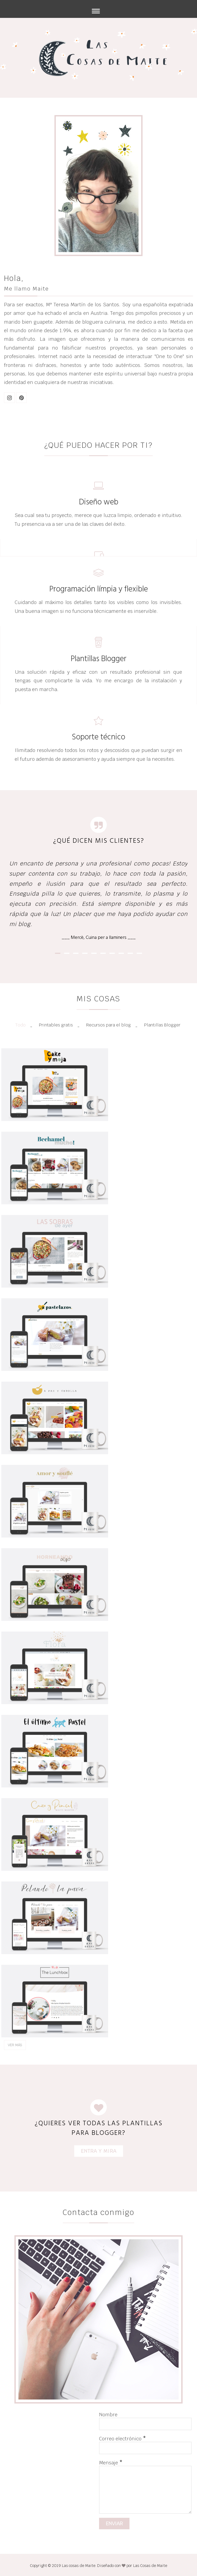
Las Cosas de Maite (150, 2565)
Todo (20, 1025)
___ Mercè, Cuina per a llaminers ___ (99, 937)
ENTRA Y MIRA (98, 2151)
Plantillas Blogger (162, 1025)
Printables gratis (56, 1025)
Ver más (15, 2045)
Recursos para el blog (108, 1025)
